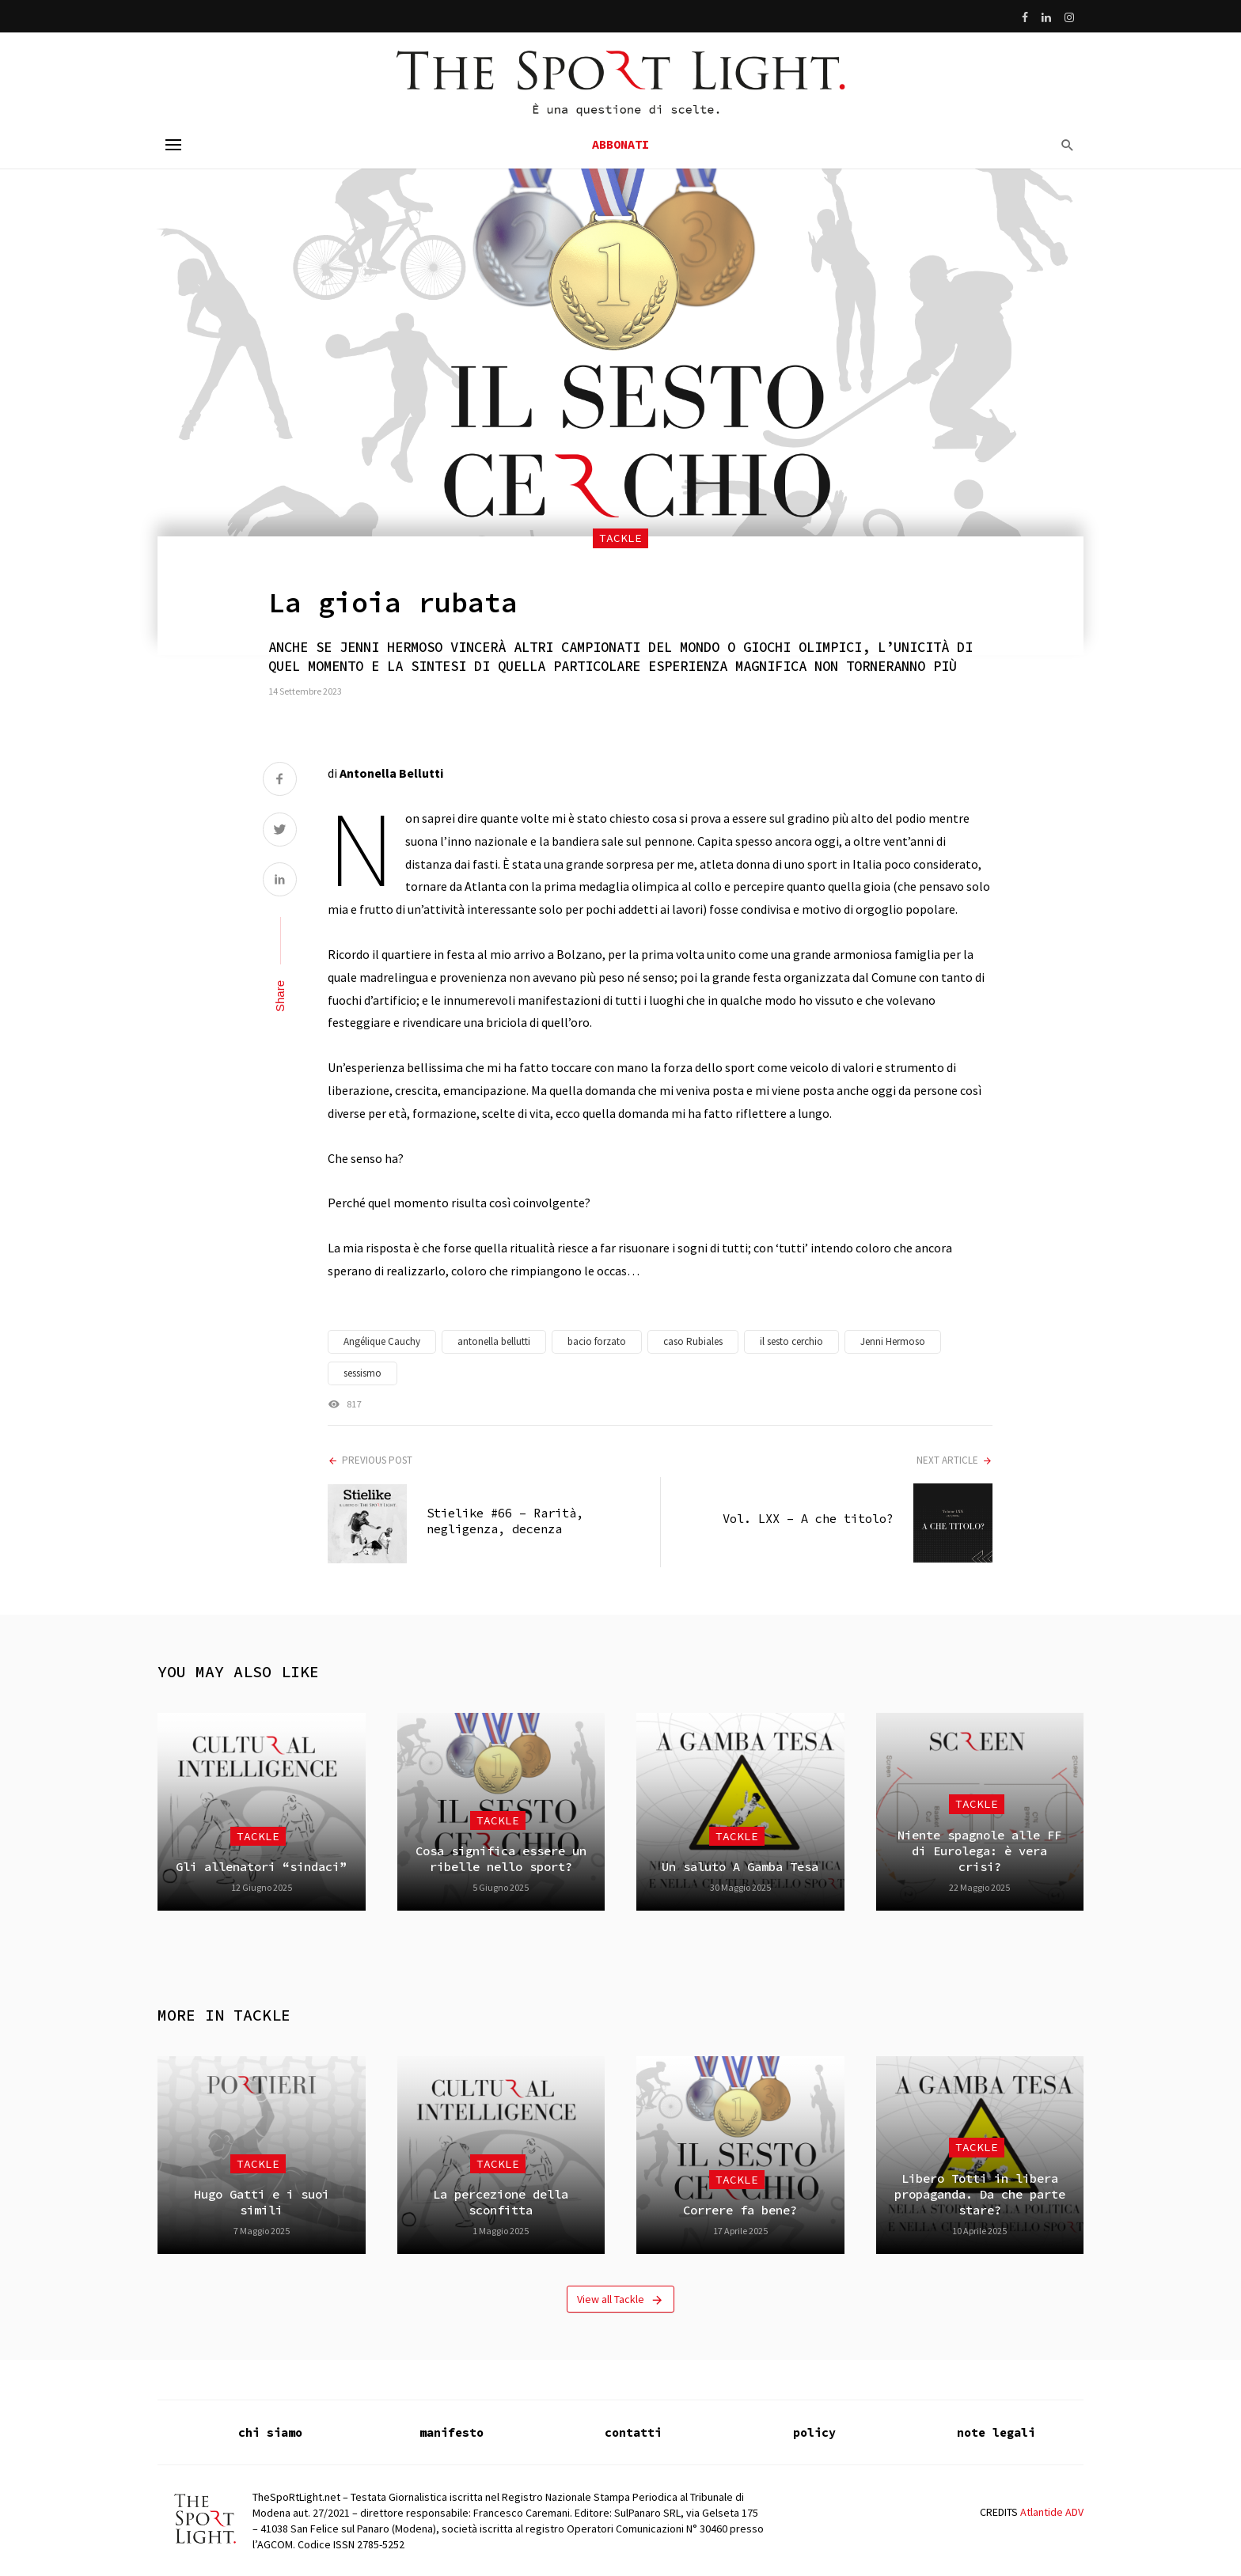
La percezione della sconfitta (500, 2202)
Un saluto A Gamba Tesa (740, 1866)
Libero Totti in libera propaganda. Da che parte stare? (979, 2194)
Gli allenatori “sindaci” (261, 1866)
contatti (633, 2432)
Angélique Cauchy (381, 1341)
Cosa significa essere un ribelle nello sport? (501, 1858)
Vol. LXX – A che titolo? (808, 1518)
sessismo (362, 1373)
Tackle (620, 538)
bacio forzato (596, 1341)
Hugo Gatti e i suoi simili (261, 2202)
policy (814, 2432)
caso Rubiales (693, 1341)
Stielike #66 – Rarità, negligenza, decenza (505, 1521)
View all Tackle (620, 2299)
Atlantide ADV (1052, 2512)
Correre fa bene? (740, 2210)
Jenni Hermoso (892, 1341)
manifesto (451, 2432)
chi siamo (270, 2432)
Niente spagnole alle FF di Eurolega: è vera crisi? (979, 1851)
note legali (996, 2432)
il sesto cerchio (791, 1341)
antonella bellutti (493, 1341)
